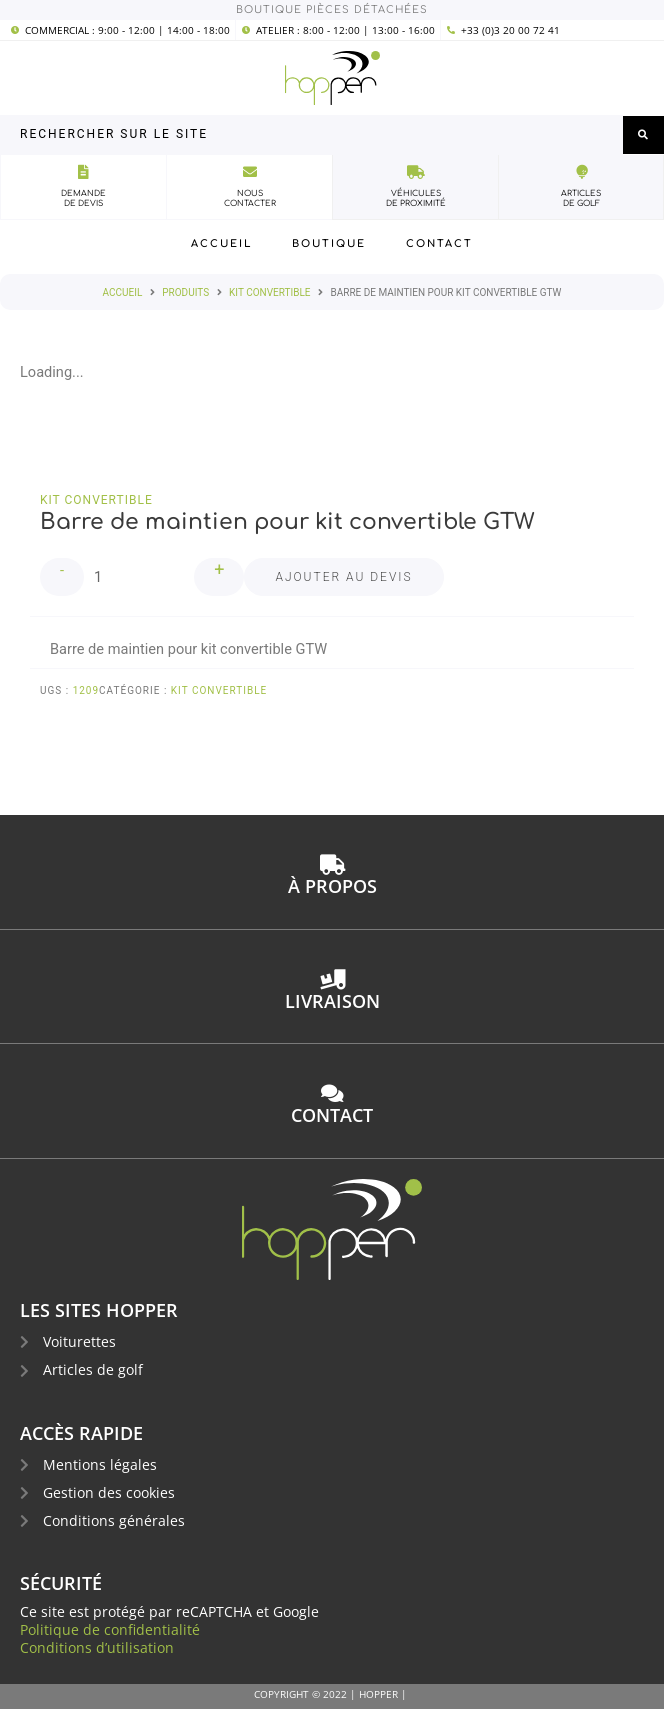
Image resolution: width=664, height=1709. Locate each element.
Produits (185, 292)
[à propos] (332, 865)
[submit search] (643, 135)
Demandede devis (83, 198)
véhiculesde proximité (416, 198)
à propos (332, 886)
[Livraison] (332, 980)
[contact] (332, 1094)
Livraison (332, 1001)
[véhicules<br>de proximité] (416, 172)
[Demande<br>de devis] (84, 172)
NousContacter (250, 198)
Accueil (123, 292)
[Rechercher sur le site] (311, 135)
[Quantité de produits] (139, 577)
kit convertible (269, 292)
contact (332, 1115)
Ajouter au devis (343, 577)
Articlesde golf (581, 198)
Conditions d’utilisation (97, 1647)
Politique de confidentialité (110, 1629)
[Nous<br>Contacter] (250, 172)
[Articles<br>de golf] (581, 172)
